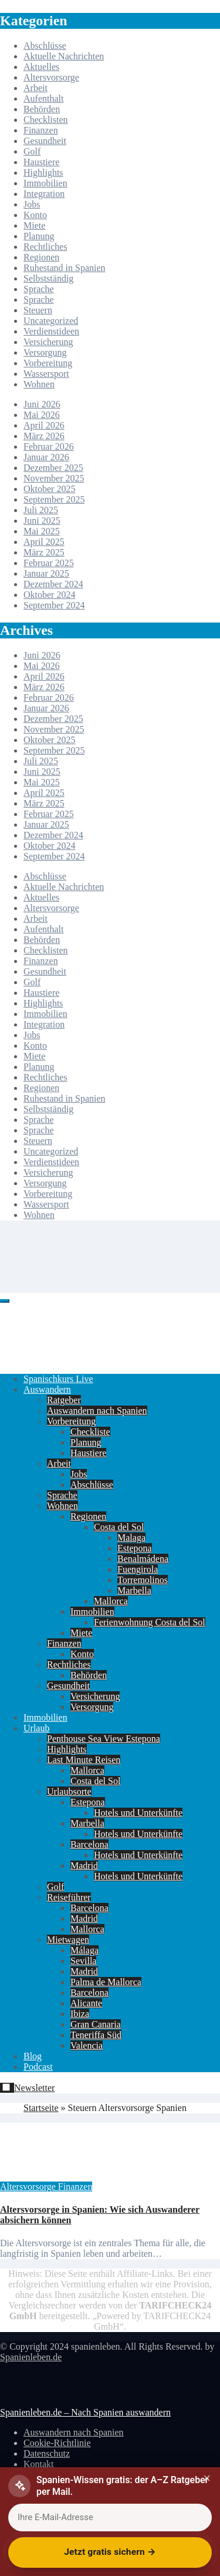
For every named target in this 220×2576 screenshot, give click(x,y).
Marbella (134, 1590)
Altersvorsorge (51, 77)
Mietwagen (68, 1940)
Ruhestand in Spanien (64, 268)
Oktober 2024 (49, 595)
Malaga (131, 1538)
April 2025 (44, 542)
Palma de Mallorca (105, 1982)
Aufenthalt (43, 98)
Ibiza (79, 2014)
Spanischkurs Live (58, 1379)
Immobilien (45, 183)
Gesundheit (44, 141)
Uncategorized (50, 321)
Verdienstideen (51, 331)
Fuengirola (137, 1569)
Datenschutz (46, 2453)
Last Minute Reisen (83, 1760)
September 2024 (53, 605)
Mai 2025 (41, 531)
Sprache (38, 289)
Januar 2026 (46, 457)
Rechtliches (45, 247)
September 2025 (53, 499)
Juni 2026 (41, 404)
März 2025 (44, 552)
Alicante (86, 2003)
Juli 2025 (40, 510)
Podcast (38, 2067)
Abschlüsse (44, 46)
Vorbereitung (47, 363)
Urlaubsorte (69, 1791)
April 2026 (44, 425)
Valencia (86, 2045)
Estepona (134, 1548)
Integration (44, 194)
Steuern (37, 310)
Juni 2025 (41, 521)
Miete (34, 225)
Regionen (41, 257)
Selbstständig (48, 278)
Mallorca (111, 1601)
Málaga (84, 1950)
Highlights (43, 173)
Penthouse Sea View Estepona (103, 1739)
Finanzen (40, 130)
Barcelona (89, 1844)
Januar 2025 (46, 573)
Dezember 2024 (53, 584)
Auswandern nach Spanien (97, 1411)
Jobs (31, 204)
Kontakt (38, 2464)
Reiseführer (69, 1897)
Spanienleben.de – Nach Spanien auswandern (85, 2412)
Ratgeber (64, 1400)
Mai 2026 (41, 415)
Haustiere (41, 162)
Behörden (41, 109)
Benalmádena (142, 1559)
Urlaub (36, 1728)
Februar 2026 (48, 446)
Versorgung (44, 352)
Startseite (41, 2108)
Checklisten (45, 120)
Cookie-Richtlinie (57, 2443)
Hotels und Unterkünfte (138, 1813)
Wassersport (46, 374)
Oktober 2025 (49, 489)
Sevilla (83, 1961)
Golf (31, 151)
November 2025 (53, 478)
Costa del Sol (119, 1527)
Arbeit (35, 88)
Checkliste (90, 1432)
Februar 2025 (48, 563)
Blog (32, 2056)
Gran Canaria (95, 2024)
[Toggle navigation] (4, 1301)
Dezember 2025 (53, 468)
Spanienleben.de (31, 2357)
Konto (35, 215)
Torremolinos (142, 1580)
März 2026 (44, 436)
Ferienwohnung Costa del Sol (149, 1622)
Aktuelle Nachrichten (63, 56)
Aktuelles (41, 67)
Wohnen (39, 384)
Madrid (84, 1866)
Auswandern (47, 1389)
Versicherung (48, 342)
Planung (38, 236)
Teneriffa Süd (95, 2035)
